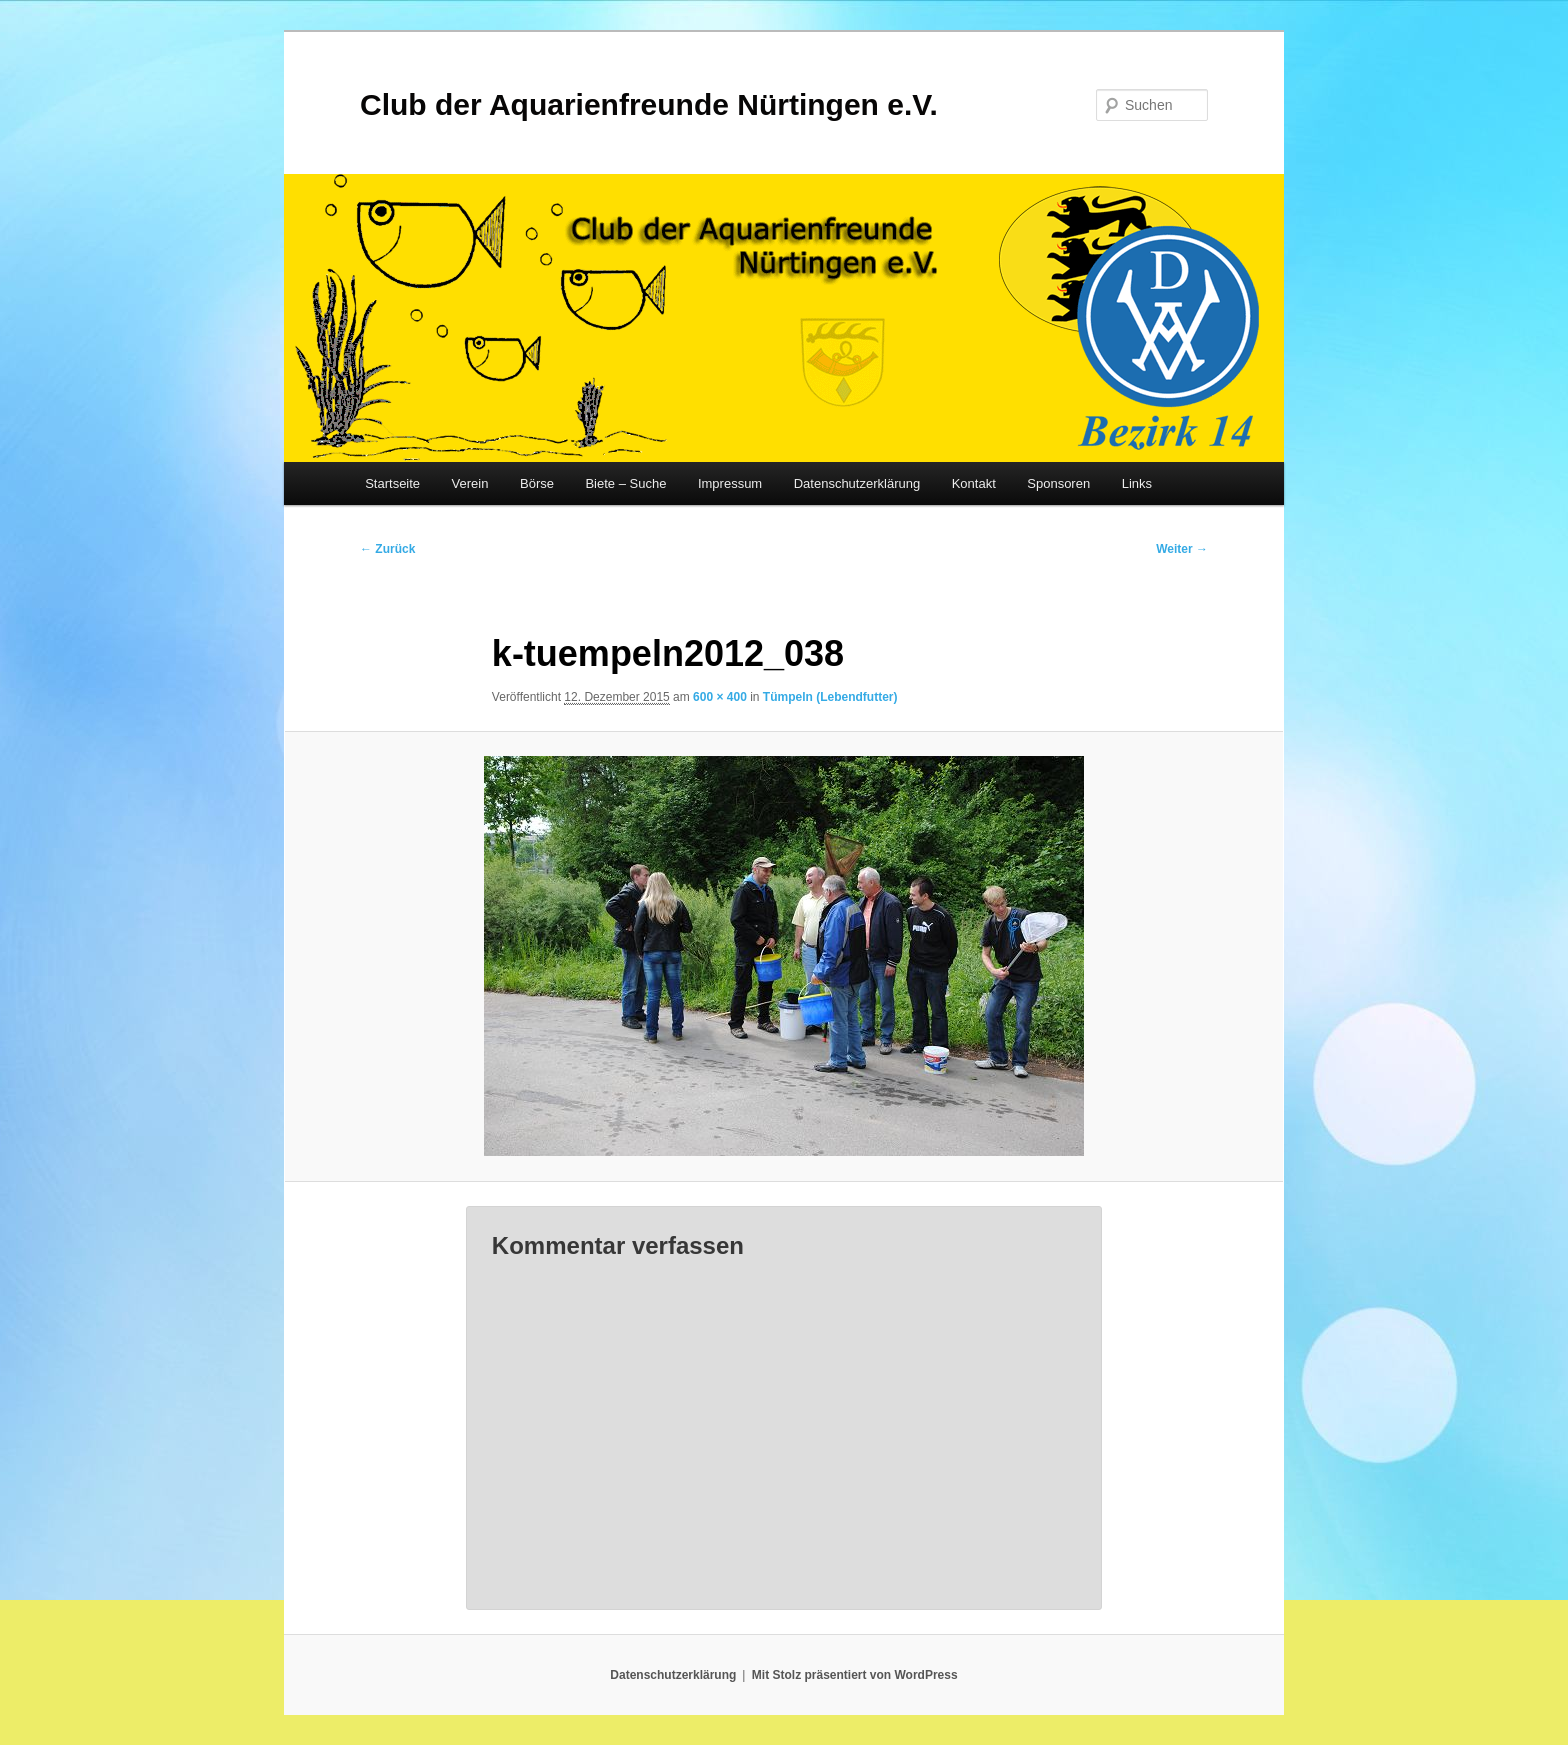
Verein (470, 483)
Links (1137, 483)
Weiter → (1182, 549)
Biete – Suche (625, 483)
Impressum (730, 483)
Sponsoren (1058, 483)
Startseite (392, 483)
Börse (537, 483)
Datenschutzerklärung (857, 483)
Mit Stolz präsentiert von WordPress (855, 1675)
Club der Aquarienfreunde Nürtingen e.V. (649, 104)
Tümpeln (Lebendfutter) (830, 697)
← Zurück (387, 549)
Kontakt (974, 483)
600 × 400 (720, 697)
